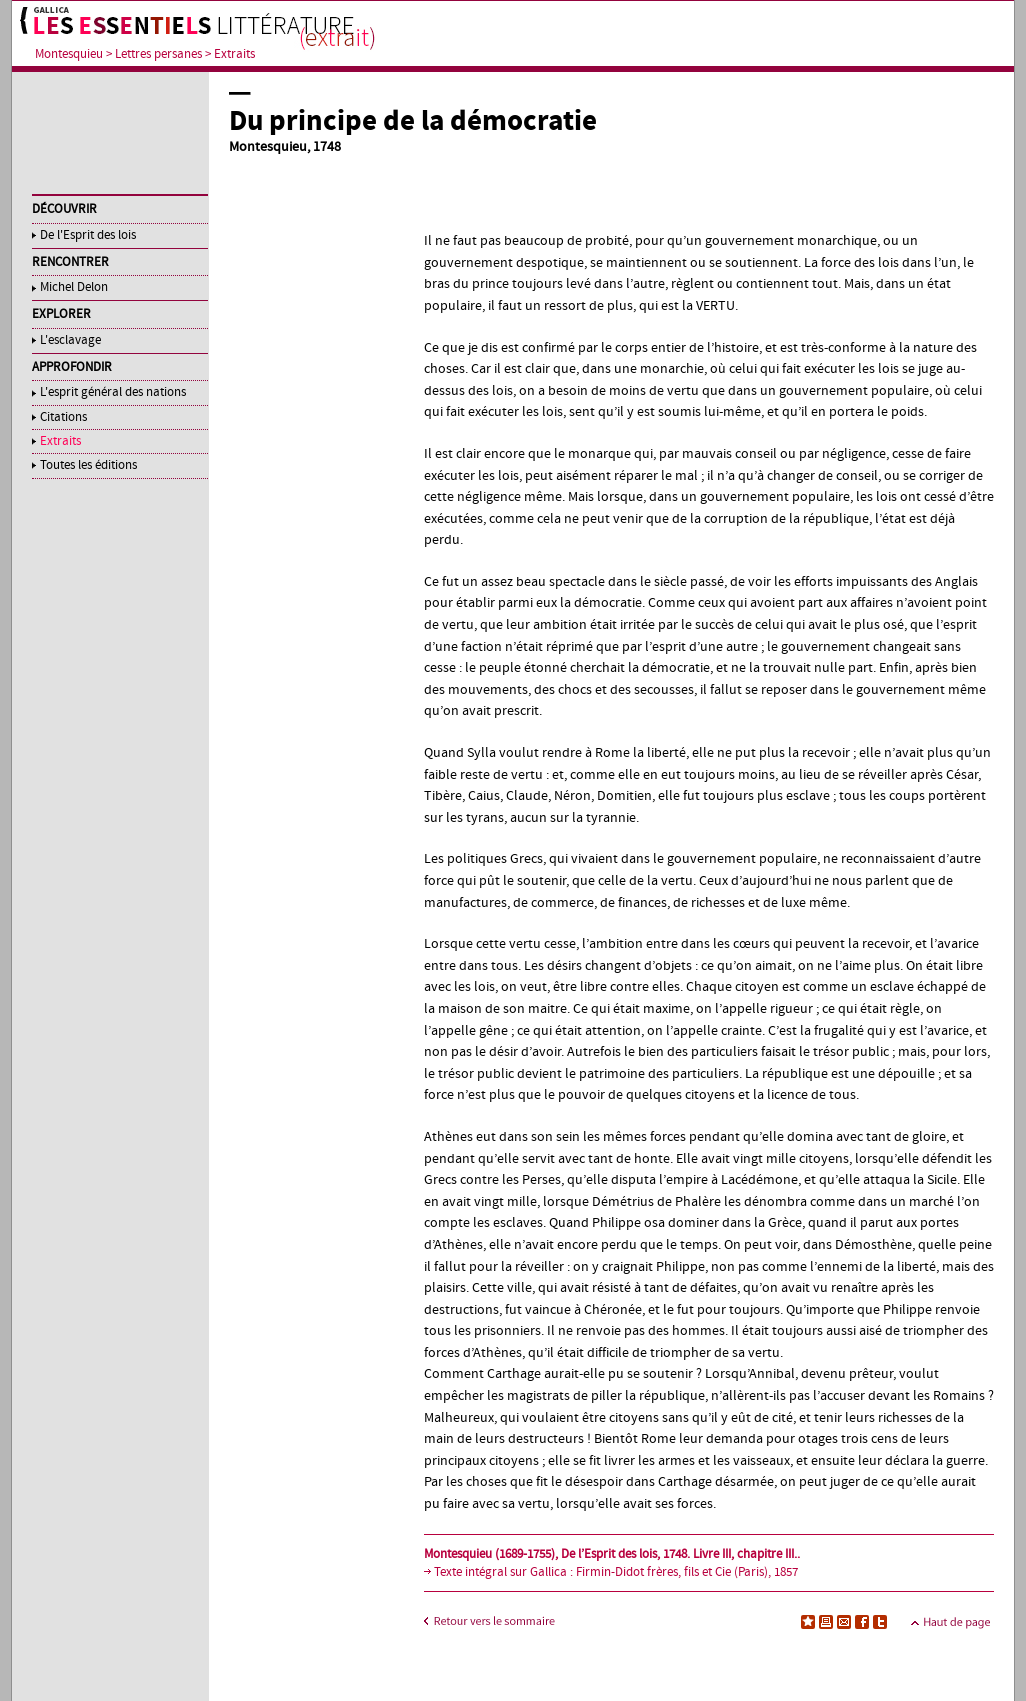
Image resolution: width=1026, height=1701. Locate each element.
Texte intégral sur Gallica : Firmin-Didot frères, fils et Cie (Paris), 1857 (616, 1572)
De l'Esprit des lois (88, 235)
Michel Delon (74, 287)
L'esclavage (70, 340)
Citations (63, 417)
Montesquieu (69, 54)
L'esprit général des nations (113, 392)
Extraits (234, 54)
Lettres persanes (158, 54)
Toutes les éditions (88, 465)
